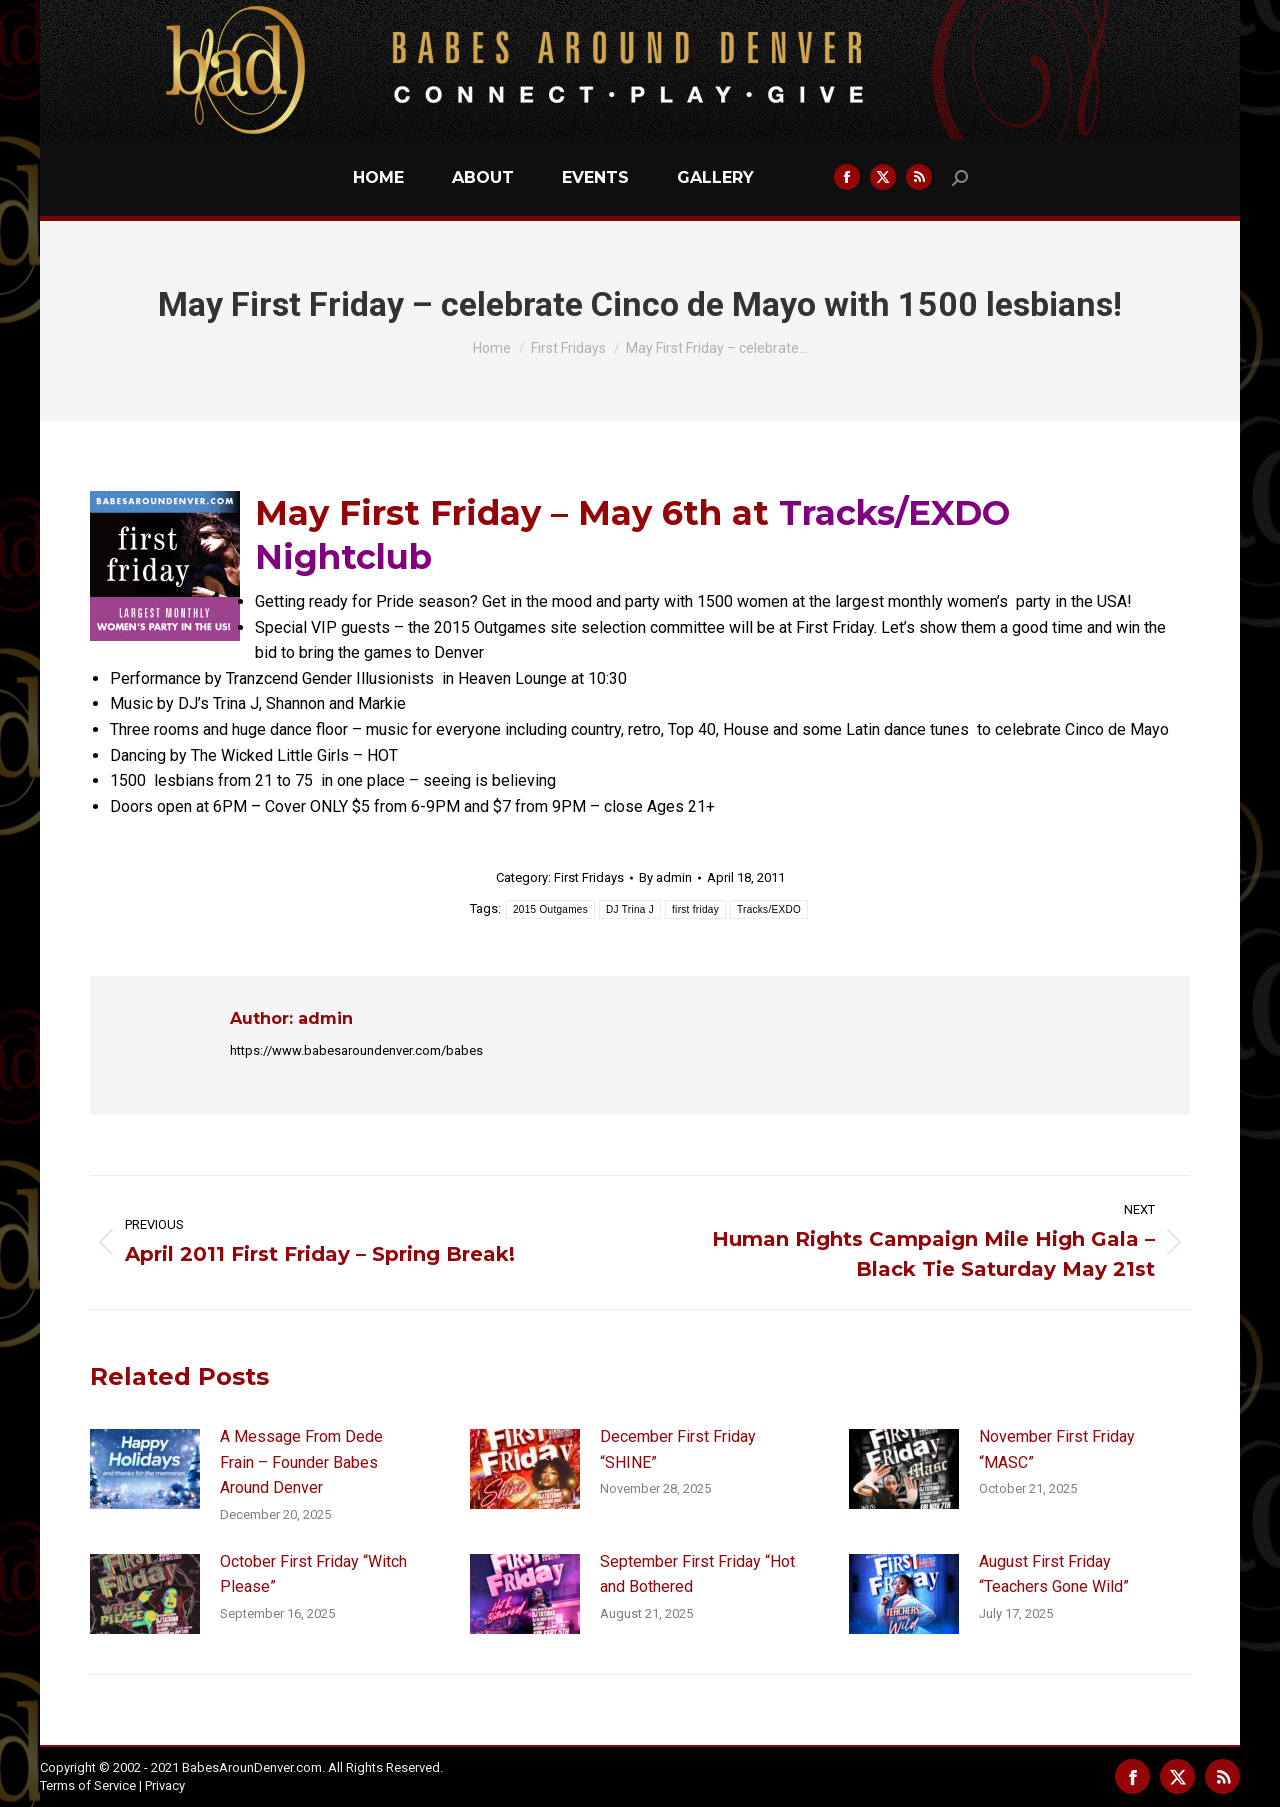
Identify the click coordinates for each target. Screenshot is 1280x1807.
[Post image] (145, 1469)
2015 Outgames (550, 909)
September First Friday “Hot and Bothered (697, 1574)
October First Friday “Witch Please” (313, 1574)
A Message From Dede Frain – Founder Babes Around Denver (301, 1462)
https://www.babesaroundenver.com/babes (356, 1050)
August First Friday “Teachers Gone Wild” (1054, 1574)
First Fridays (589, 877)
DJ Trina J (630, 909)
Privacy (165, 1785)
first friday (695, 909)
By (665, 877)
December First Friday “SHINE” (678, 1449)
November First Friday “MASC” (1057, 1449)
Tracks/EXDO (769, 909)
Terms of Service (88, 1785)
